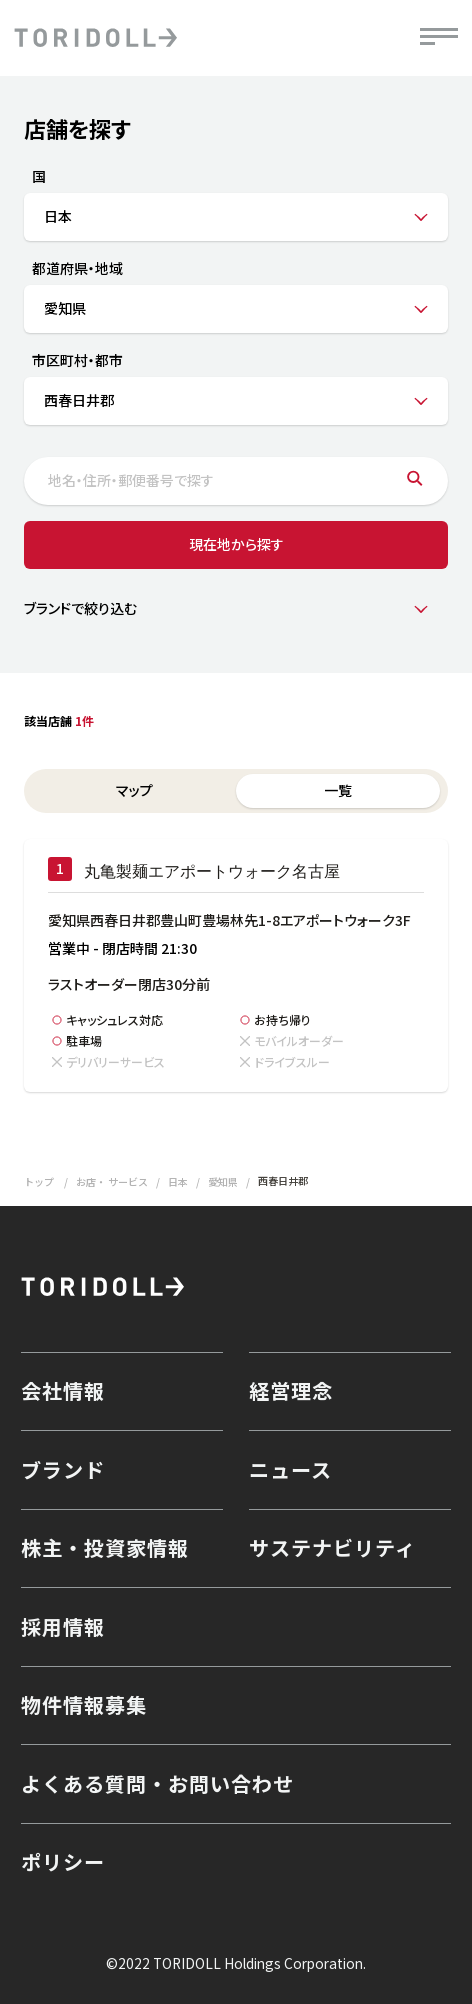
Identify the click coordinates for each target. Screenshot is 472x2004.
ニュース (290, 1469)
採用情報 (63, 1626)
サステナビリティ (332, 1547)
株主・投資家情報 (105, 1547)
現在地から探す (236, 544)
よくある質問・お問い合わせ (157, 1783)
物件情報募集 (84, 1704)
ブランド (63, 1469)
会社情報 (63, 1390)
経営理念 (291, 1390)
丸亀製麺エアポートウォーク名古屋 (212, 871)
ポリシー (63, 1861)
